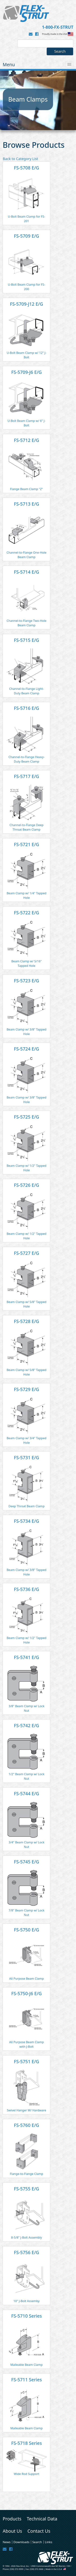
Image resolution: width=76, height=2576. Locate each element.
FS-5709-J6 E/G (26, 372)
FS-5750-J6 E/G (26, 1993)
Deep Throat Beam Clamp (26, 1506)
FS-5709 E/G (26, 236)
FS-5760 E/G (26, 2125)
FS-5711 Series (26, 2379)
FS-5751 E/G (26, 2061)
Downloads (21, 2542)
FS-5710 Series (26, 2316)
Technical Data (42, 2519)
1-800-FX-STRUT (57, 27)
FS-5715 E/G (26, 640)
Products (12, 2519)
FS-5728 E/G (26, 1321)
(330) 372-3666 (36, 2569)
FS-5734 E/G (26, 1521)
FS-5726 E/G (26, 1185)
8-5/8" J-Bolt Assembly (26, 2237)
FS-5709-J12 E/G (26, 304)
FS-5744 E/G (26, 1793)
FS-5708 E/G (26, 168)
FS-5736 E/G (26, 1589)
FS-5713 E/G (26, 504)
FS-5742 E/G (26, 1725)
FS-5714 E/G (26, 572)
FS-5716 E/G (26, 708)
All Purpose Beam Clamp (26, 1978)
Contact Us (38, 2531)
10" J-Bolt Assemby (26, 2301)
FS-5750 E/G (26, 1930)
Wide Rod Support (26, 2474)
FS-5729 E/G (26, 1389)
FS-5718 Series (26, 2443)
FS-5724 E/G (26, 1049)
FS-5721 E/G (26, 844)
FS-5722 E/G (26, 912)
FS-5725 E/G (26, 1117)
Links (48, 2542)
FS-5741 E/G (26, 1657)
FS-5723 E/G (26, 980)
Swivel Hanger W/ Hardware (26, 2110)
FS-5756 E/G (26, 2252)
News (7, 2542)
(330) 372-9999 (16, 2569)
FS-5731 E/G (26, 1457)
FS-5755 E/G (26, 2189)
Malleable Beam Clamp (26, 2365)
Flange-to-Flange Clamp (26, 2174)
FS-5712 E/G (26, 440)
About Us (12, 2531)
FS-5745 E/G (26, 1862)
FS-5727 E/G (26, 1253)
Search (37, 2542)
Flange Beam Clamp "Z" (26, 489)
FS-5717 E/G (26, 776)
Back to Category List (20, 158)
